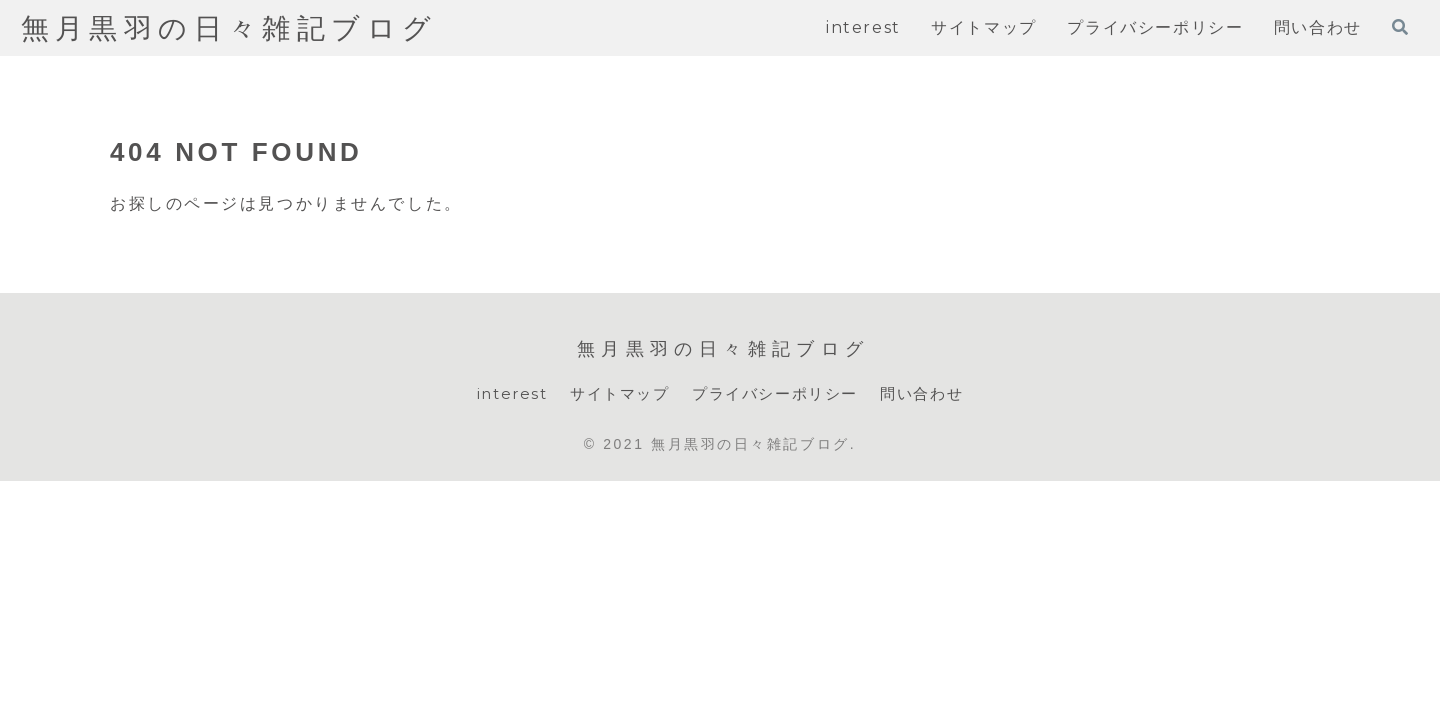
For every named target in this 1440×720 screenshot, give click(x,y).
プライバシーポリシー (777, 394)
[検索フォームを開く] (1400, 27)
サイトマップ (614, 394)
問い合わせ (932, 394)
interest (501, 394)
